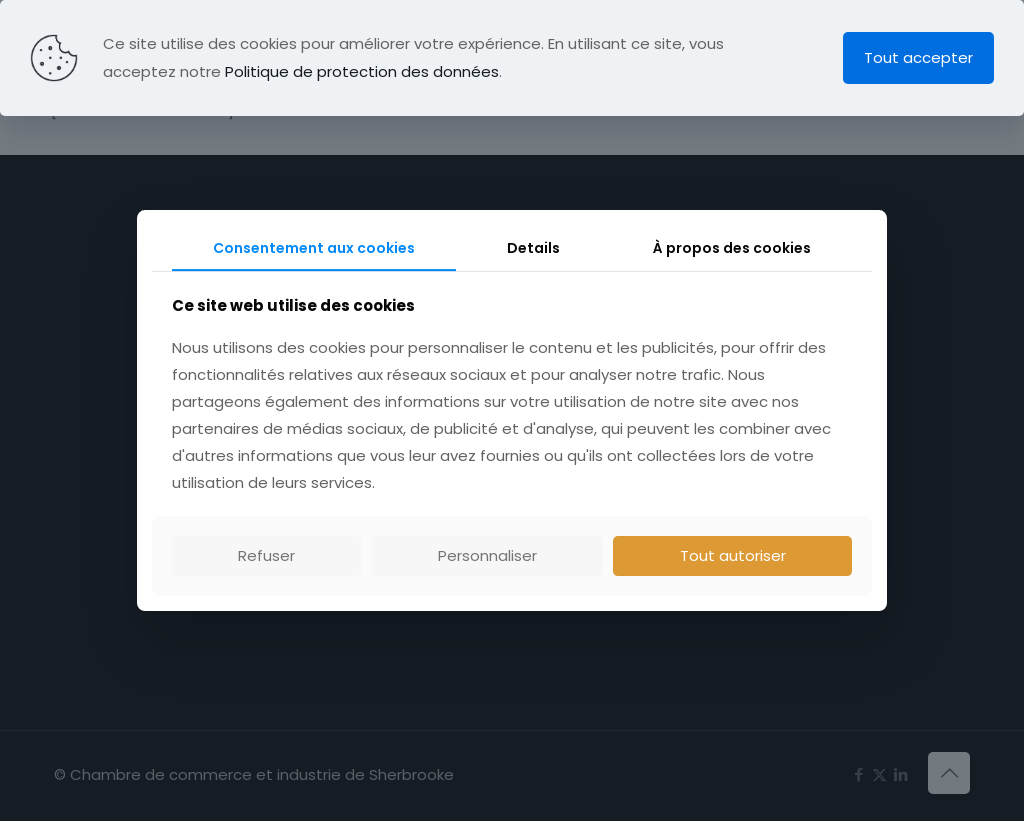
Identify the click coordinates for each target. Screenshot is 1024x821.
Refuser (266, 555)
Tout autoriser (733, 555)
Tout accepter (918, 57)
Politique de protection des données (362, 71)
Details (533, 248)
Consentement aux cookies (314, 248)
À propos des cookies (732, 248)
